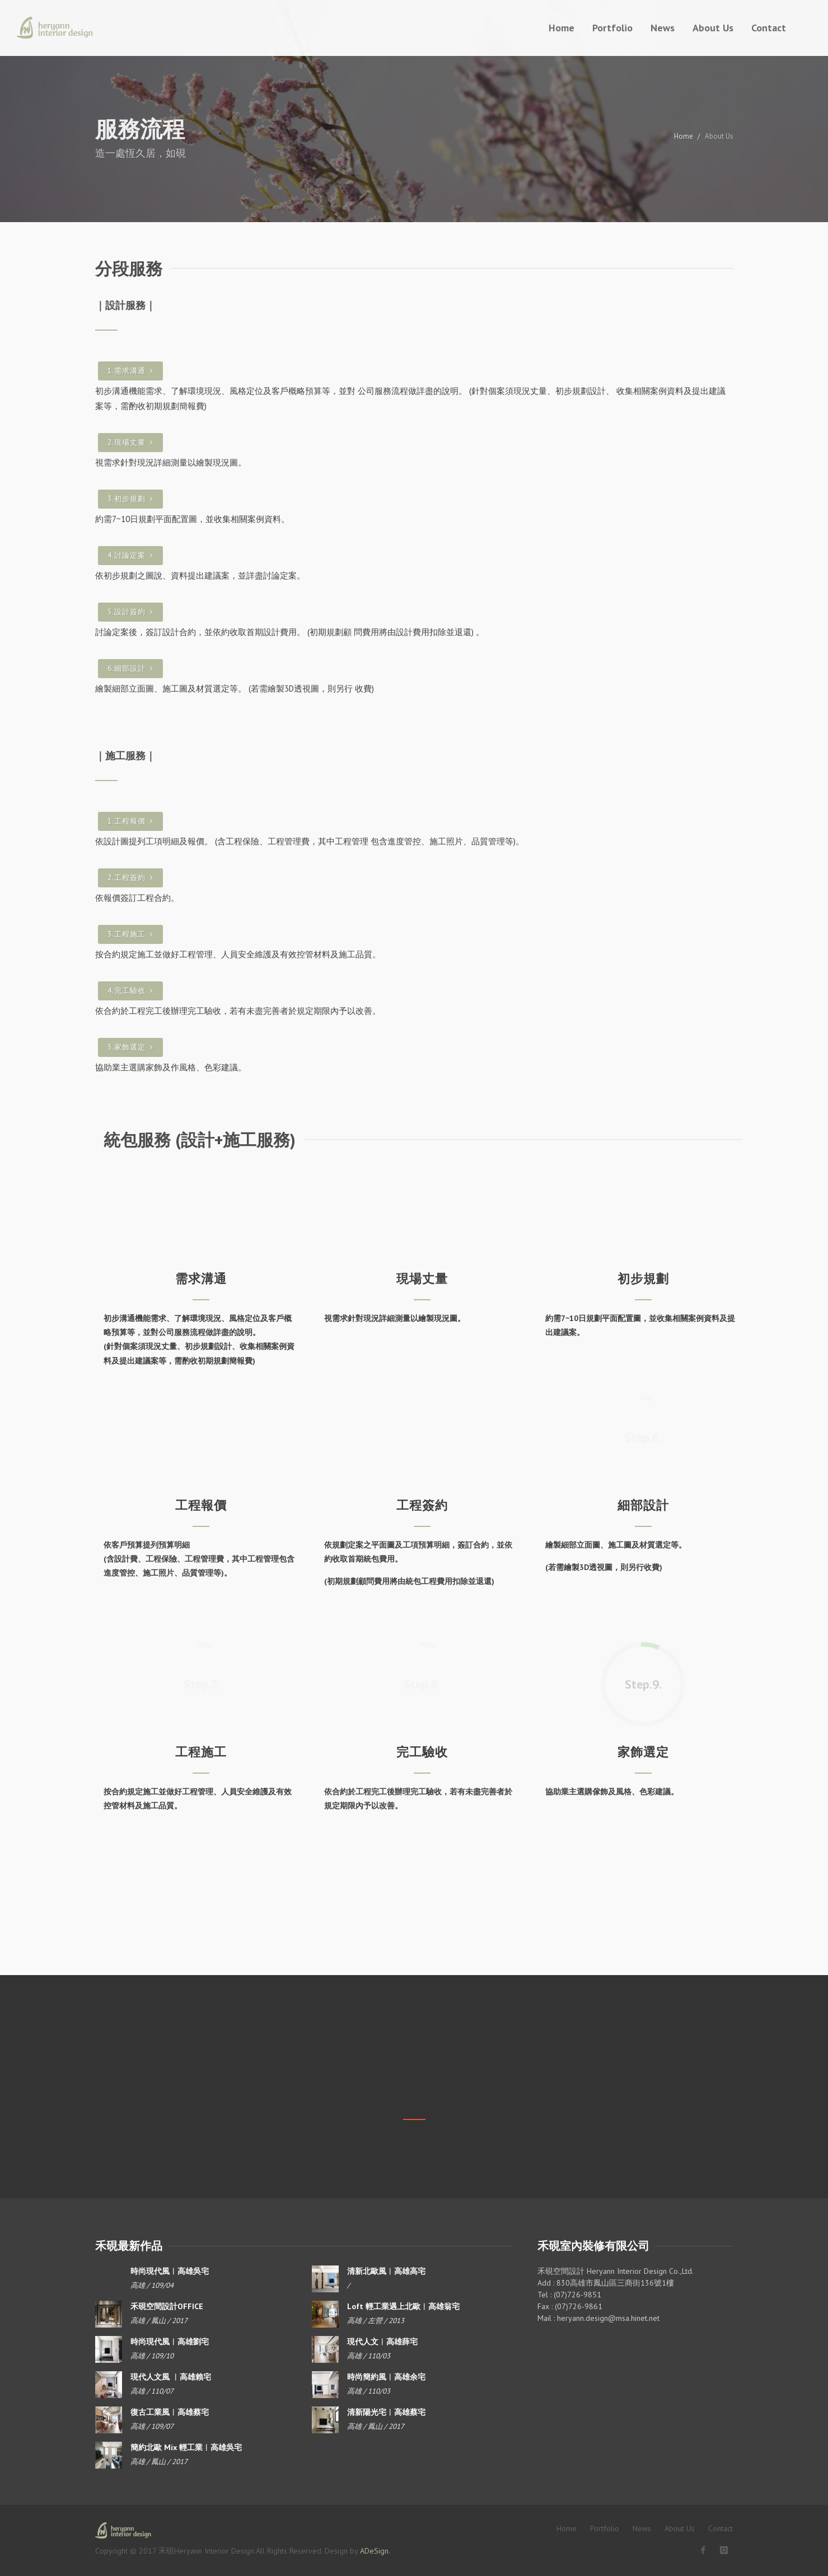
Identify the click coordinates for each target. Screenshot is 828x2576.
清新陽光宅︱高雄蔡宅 (386, 2412)
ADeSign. (375, 2551)
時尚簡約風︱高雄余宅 (386, 2377)
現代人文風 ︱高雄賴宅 (170, 2377)
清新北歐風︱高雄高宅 (386, 2271)
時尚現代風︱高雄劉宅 (169, 2342)
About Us (680, 2528)
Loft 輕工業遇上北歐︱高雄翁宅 (403, 2306)
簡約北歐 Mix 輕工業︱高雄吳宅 (186, 2447)
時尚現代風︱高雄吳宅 (169, 2271)
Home (683, 136)
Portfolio (604, 2528)
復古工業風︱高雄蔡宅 (169, 2412)
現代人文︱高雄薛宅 (382, 2342)
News (642, 2528)
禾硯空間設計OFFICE (166, 2306)
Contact (720, 2528)
